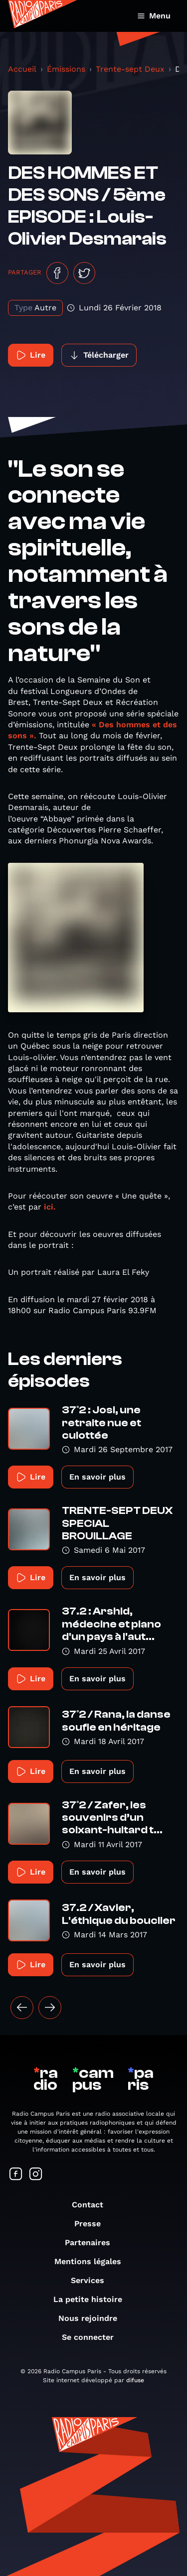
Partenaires (92, 2242)
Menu (154, 15)
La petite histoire (92, 2299)
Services (92, 2280)
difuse (135, 2380)
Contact (92, 2204)
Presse (92, 2223)
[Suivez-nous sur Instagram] (36, 2174)
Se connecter (93, 2337)
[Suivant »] (50, 2008)
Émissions (66, 69)
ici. (48, 1207)
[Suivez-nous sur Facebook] (16, 2174)
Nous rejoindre (92, 2318)
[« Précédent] (22, 2008)
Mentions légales (92, 2261)
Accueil (22, 69)
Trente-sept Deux (130, 69)
